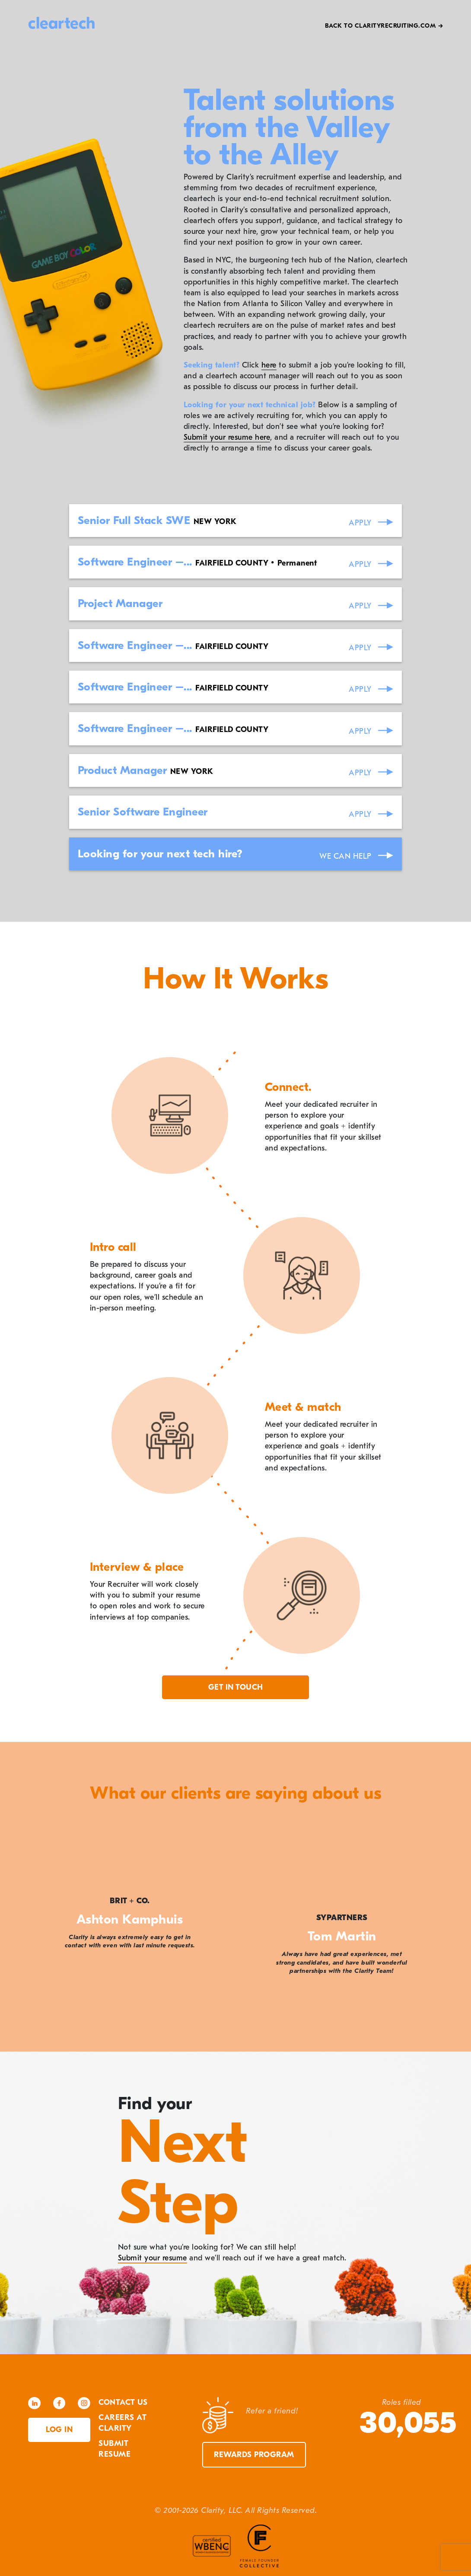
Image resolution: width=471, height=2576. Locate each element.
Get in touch (235, 1687)
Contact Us (123, 2402)
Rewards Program (254, 2454)
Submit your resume (152, 2258)
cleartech (61, 23)
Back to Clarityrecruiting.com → (384, 25)
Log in (59, 2429)
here (269, 365)
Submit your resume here (227, 437)
